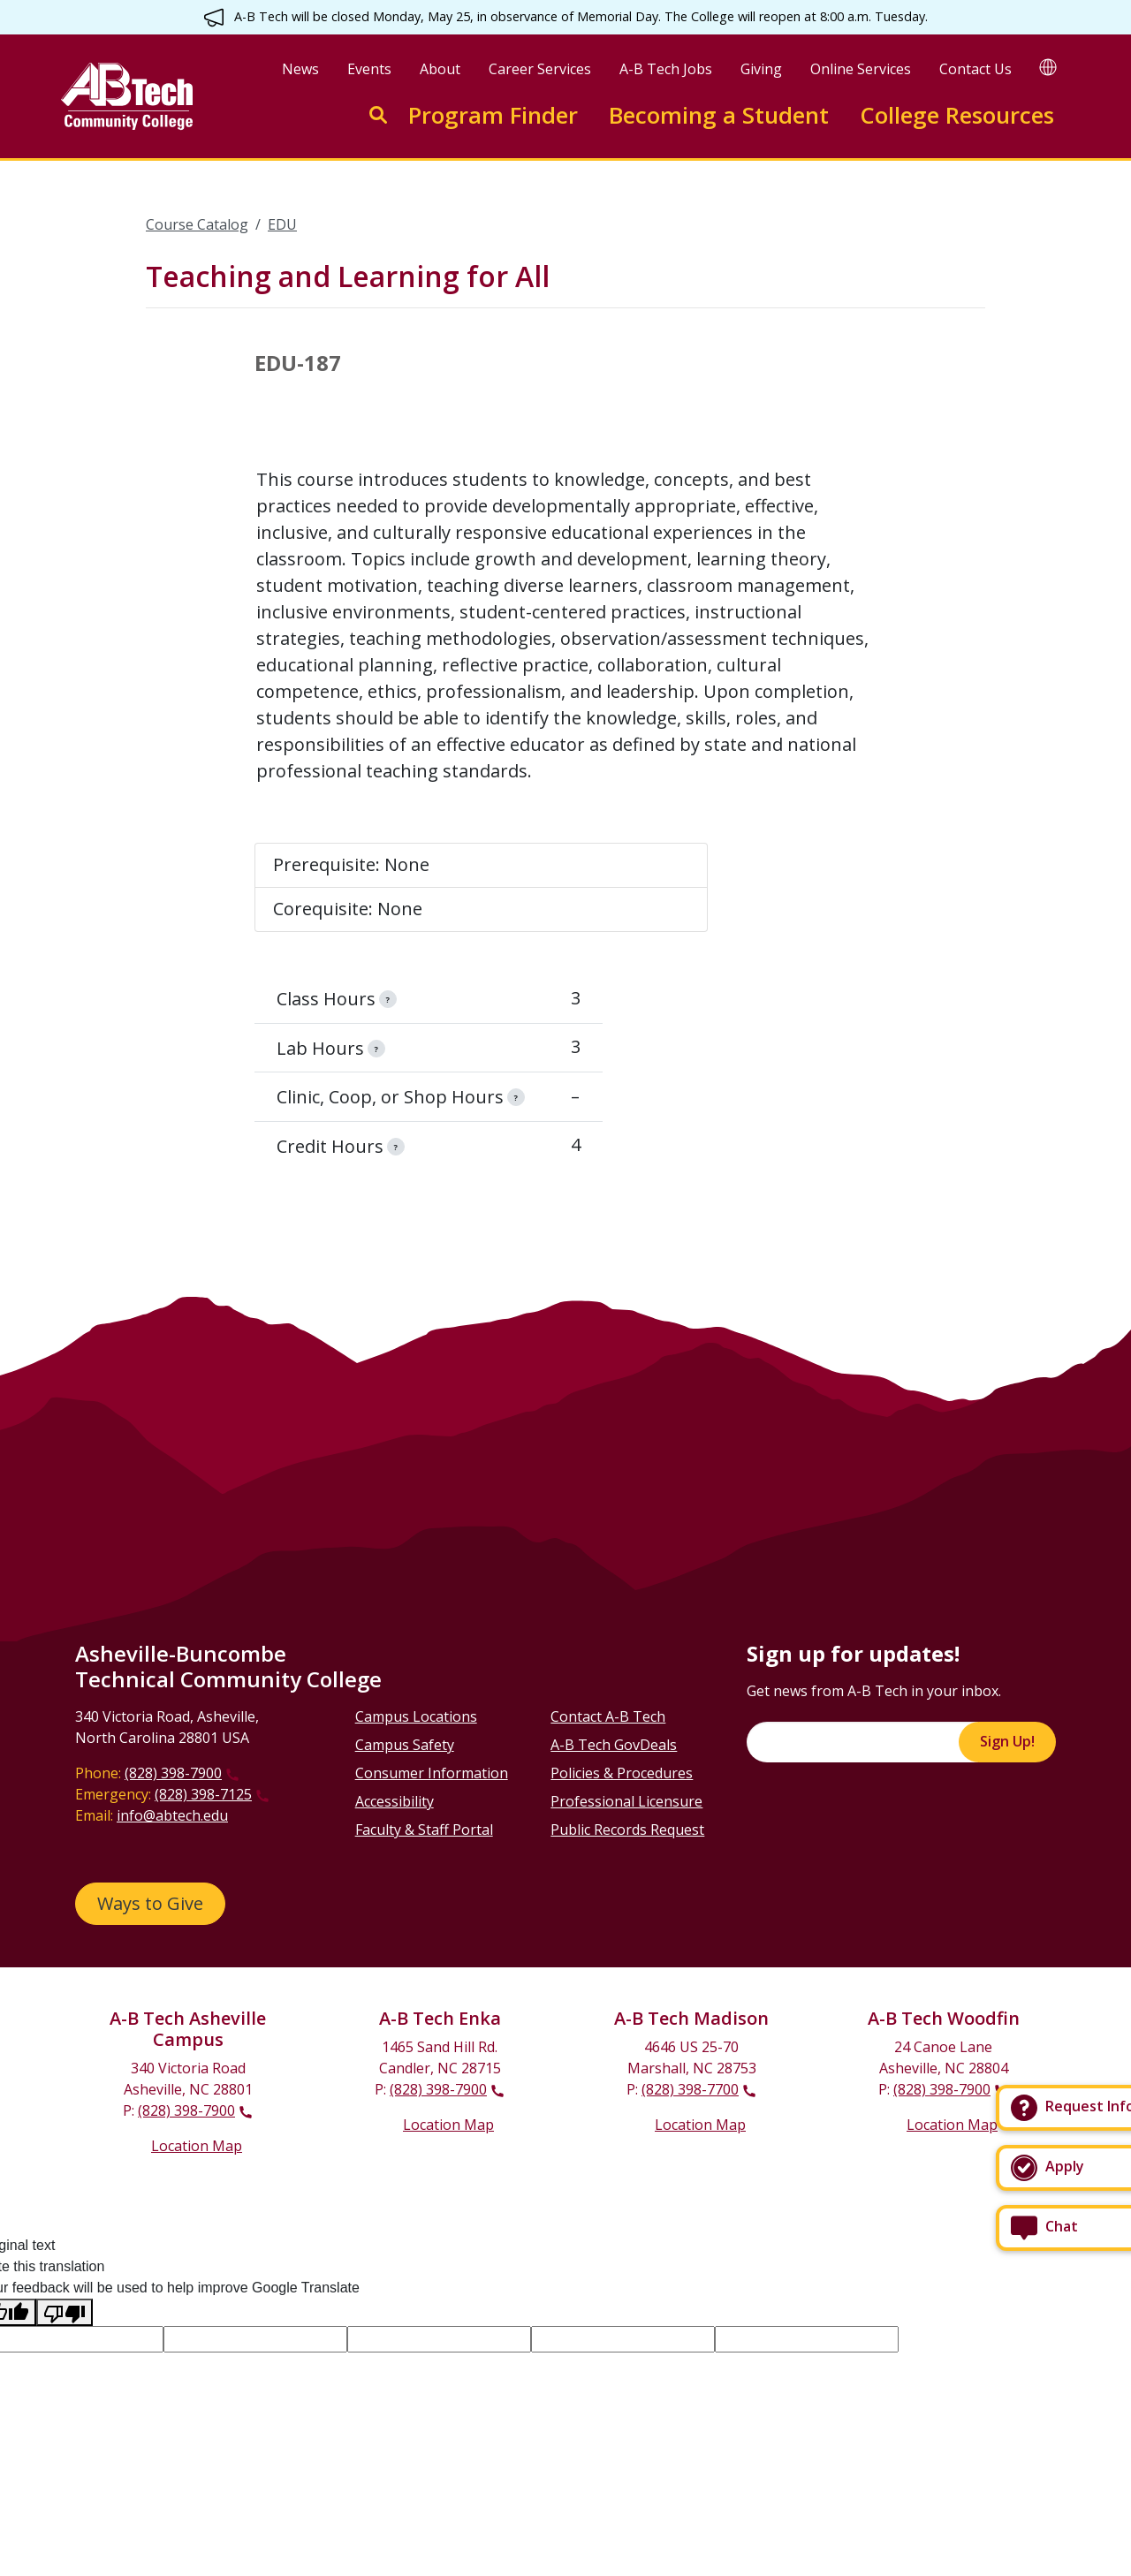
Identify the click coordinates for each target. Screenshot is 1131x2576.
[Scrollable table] (565, 632)
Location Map (196, 2146)
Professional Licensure (626, 1801)
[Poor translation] (64, 2312)
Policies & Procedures (621, 1773)
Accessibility (394, 1801)
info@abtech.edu (172, 1815)
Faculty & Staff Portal (424, 1829)
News (300, 69)
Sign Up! (1007, 1741)
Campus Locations (416, 1716)
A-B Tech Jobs (665, 69)
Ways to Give (150, 1903)
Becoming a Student (719, 115)
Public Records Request (627, 1829)
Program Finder (493, 115)
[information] (388, 999)
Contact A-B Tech (607, 1716)
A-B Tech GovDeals (613, 1744)
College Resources (957, 115)
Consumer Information (431, 1773)
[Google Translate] (1048, 66)
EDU (282, 224)
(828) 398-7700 (690, 2089)
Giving (761, 69)
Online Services (860, 69)
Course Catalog (197, 224)
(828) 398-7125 (203, 1794)
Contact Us (975, 69)
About (440, 69)
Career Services (540, 69)
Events (369, 69)
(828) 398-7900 (173, 1773)
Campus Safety (404, 1744)
